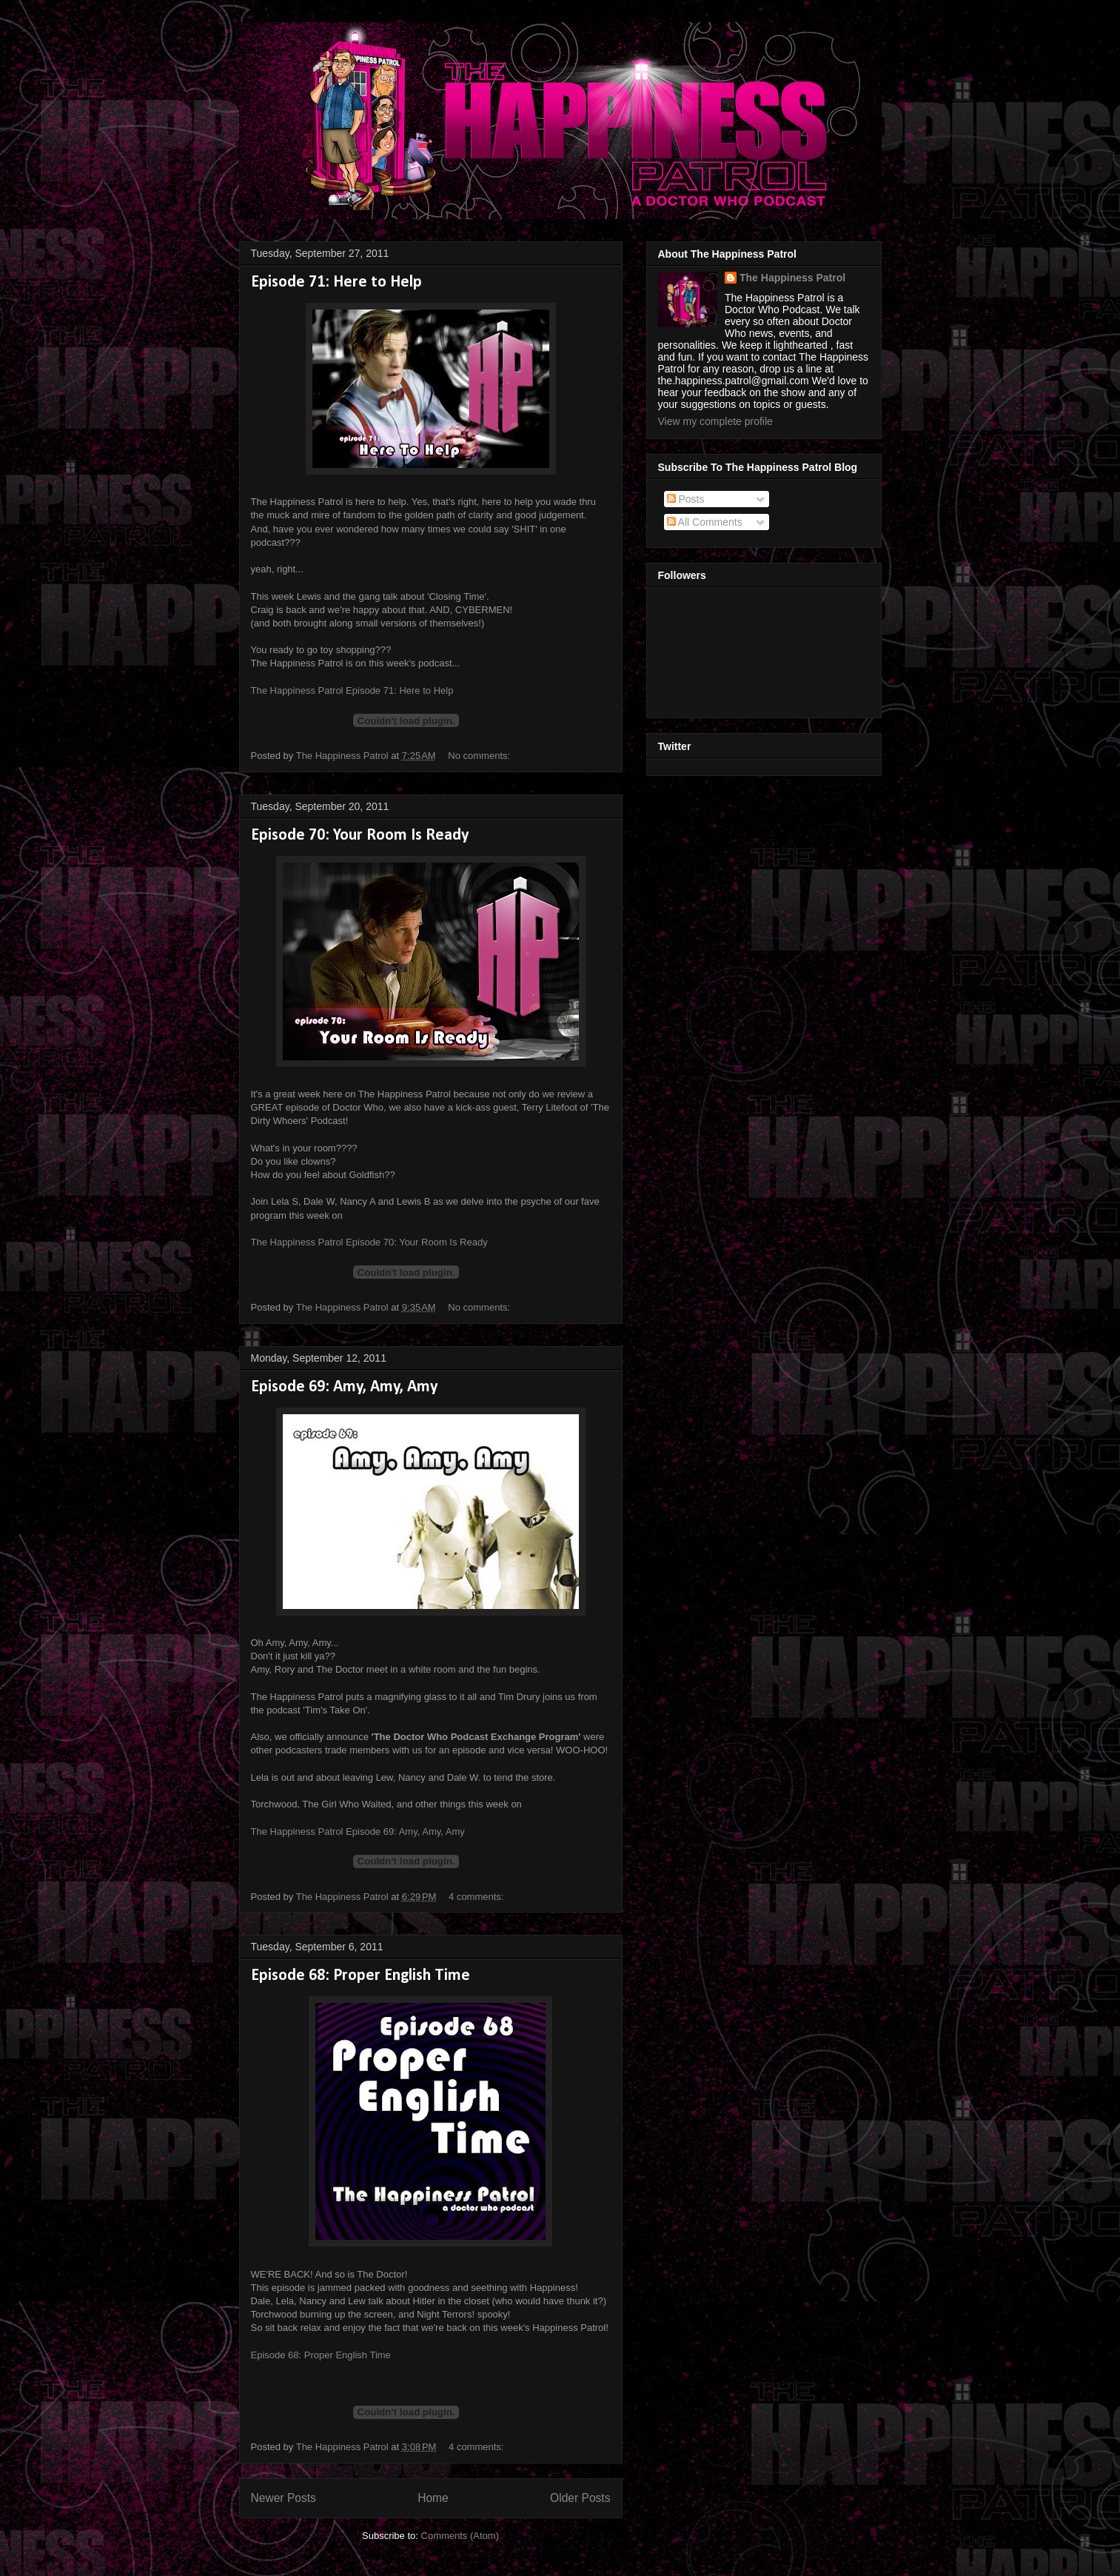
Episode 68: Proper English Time (360, 1975)
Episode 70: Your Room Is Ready (360, 835)
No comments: (480, 755)
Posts (686, 499)
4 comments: (477, 1896)
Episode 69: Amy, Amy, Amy (344, 1387)
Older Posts (580, 2498)
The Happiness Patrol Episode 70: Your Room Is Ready (369, 1242)
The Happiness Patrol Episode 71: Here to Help (352, 690)
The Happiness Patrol (792, 278)
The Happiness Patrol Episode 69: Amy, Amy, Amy (358, 1831)
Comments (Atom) (460, 2535)
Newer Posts (283, 2498)
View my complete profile (715, 421)
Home (433, 2498)
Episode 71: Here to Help (336, 282)
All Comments (704, 522)
